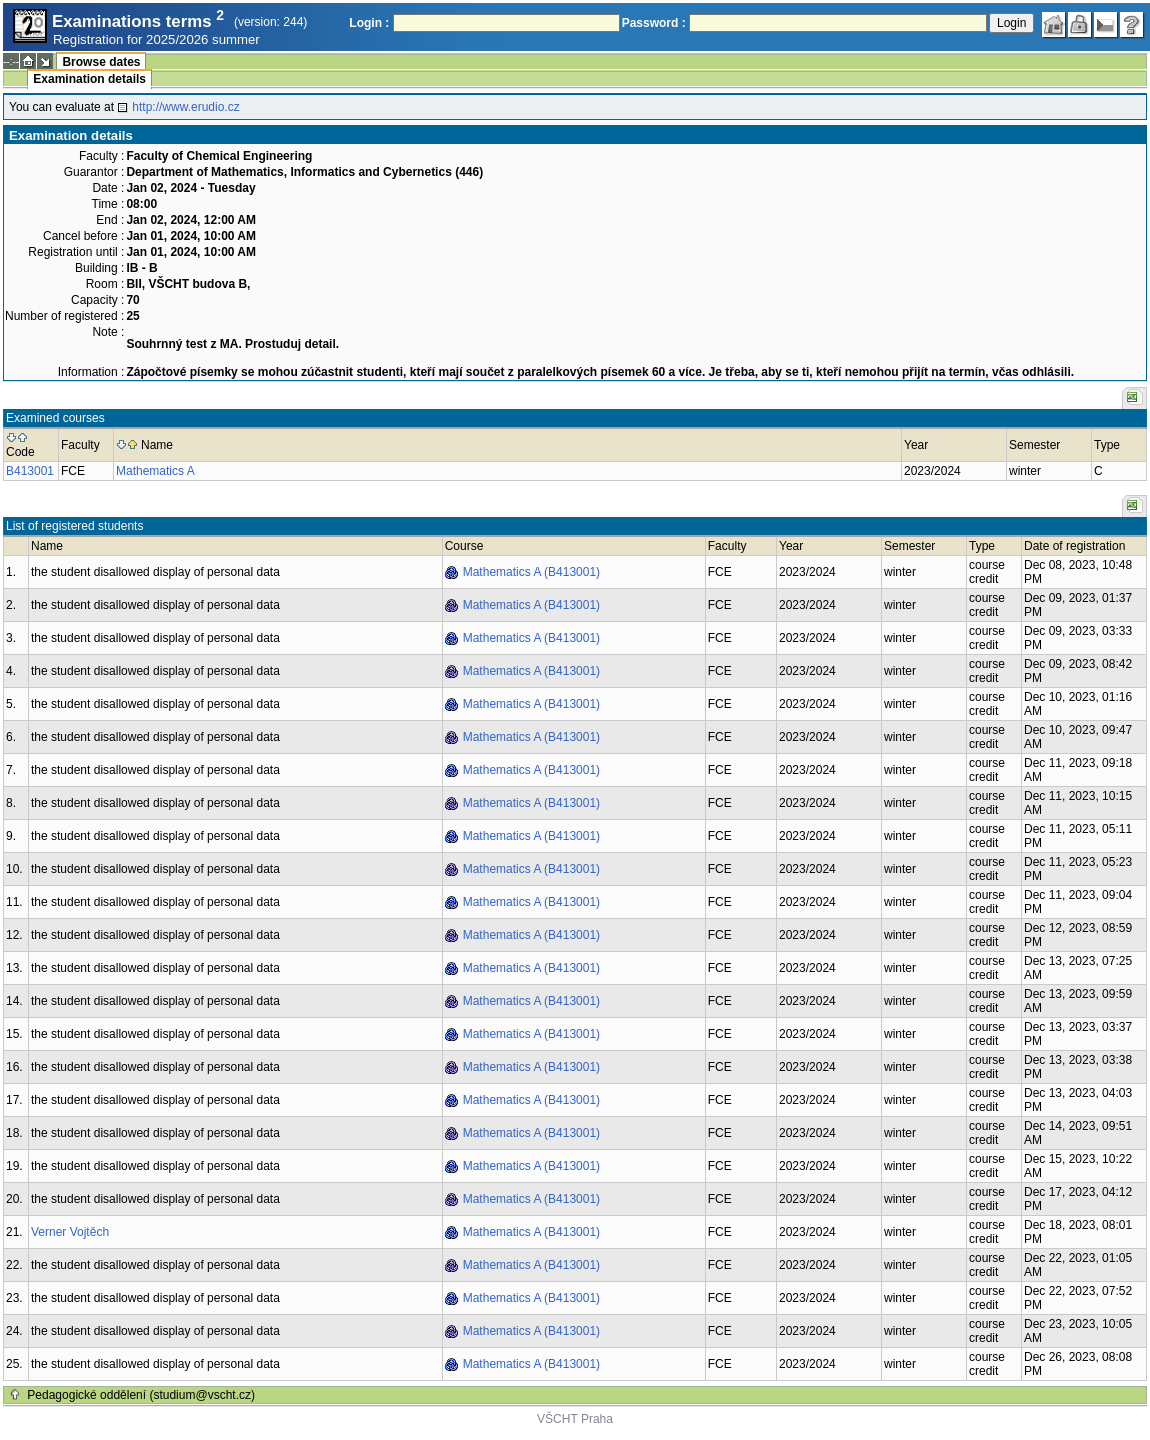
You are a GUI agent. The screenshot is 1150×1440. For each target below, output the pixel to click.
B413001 (30, 471)
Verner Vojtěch (70, 1232)
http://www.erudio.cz (185, 107)
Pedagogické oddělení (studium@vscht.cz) (141, 1395)
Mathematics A (155, 471)
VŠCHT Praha (575, 1419)
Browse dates (101, 62)
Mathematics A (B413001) (531, 572)
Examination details (89, 79)
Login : (369, 23)
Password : (654, 23)
